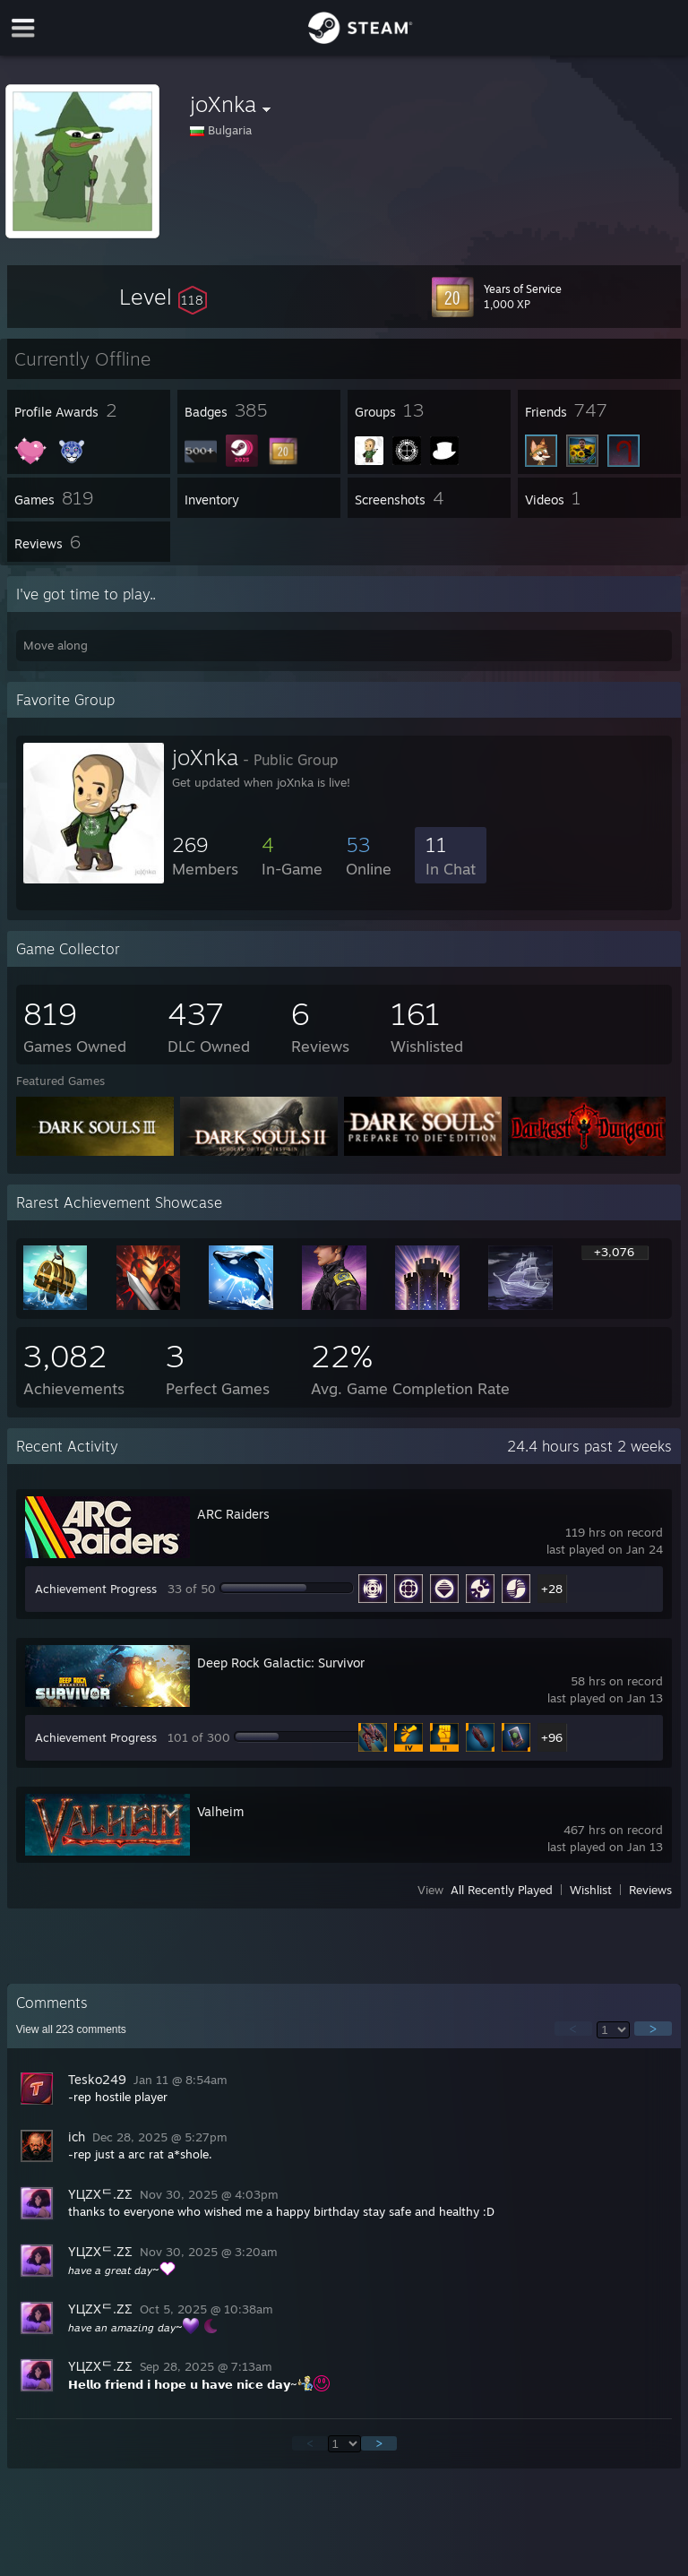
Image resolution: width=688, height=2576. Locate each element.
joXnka (205, 757)
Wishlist (591, 1889)
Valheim (220, 1811)
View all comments (71, 2029)
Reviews (650, 1889)
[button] (163, 296)
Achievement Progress (96, 1588)
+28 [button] (552, 1588)
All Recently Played (502, 1889)
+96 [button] (552, 1737)
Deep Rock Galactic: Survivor (281, 1662)
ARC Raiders (233, 1513)
